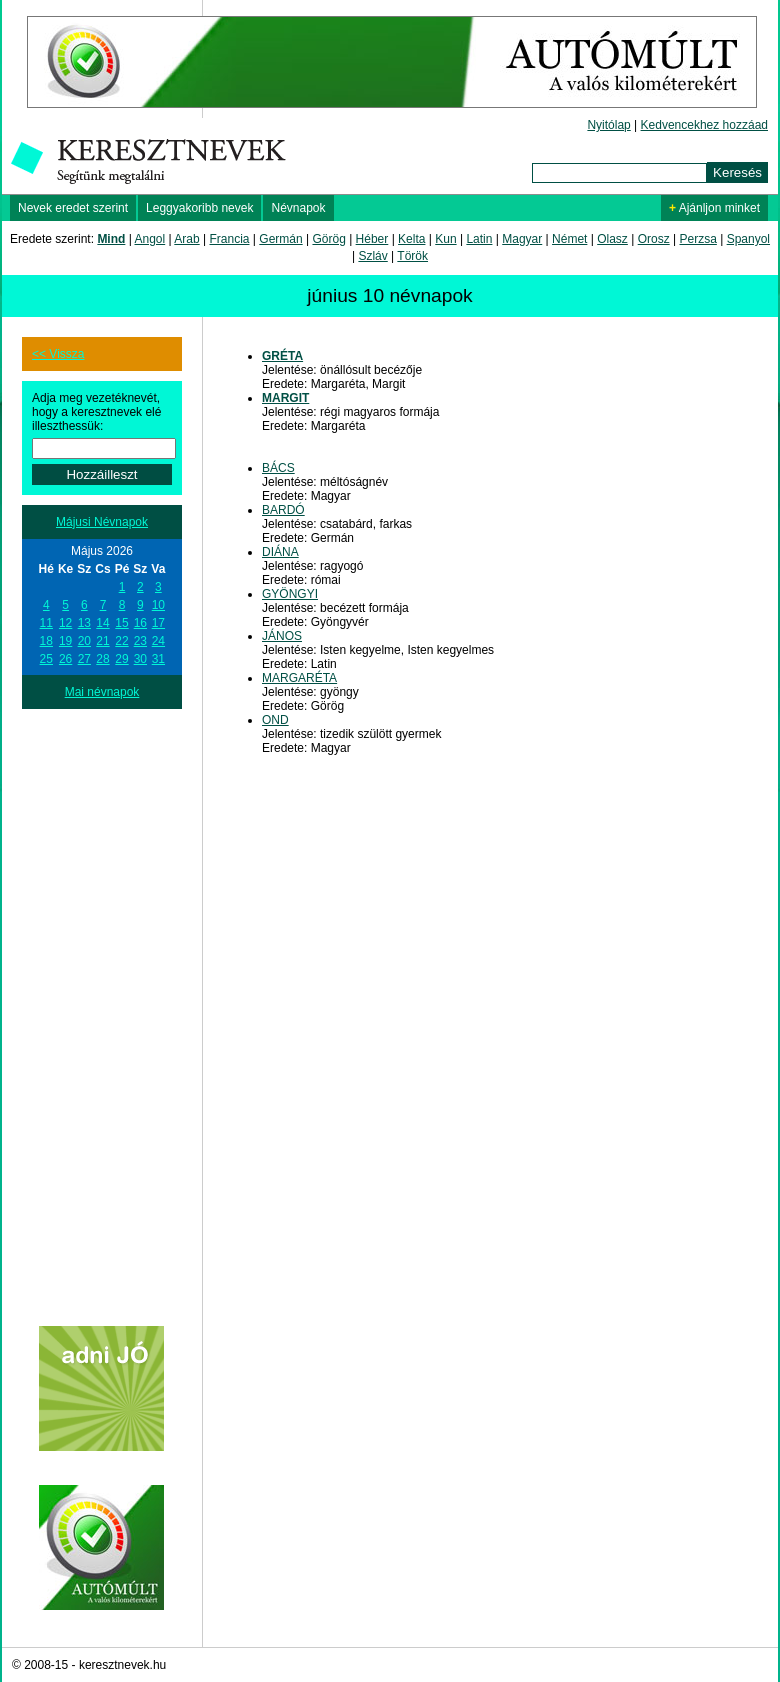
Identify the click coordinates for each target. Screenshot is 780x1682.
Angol (150, 239)
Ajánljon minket (714, 208)
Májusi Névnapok (102, 522)
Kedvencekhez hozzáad (704, 125)
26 (65, 659)
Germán (280, 239)
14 (102, 623)
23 (140, 641)
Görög (328, 239)
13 (84, 623)
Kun (445, 239)
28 (102, 659)
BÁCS (278, 468)
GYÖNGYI (290, 594)
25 (46, 659)
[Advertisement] (102, 1009)
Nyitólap (608, 125)
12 (65, 623)
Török (412, 256)
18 (46, 641)
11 (46, 623)
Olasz (612, 239)
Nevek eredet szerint (73, 208)
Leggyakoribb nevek (199, 208)
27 (84, 659)
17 (158, 623)
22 (121, 641)
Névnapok (298, 208)
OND (275, 720)
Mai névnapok (102, 692)
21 (102, 641)
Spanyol (748, 239)
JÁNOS (282, 636)
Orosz (654, 239)
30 (140, 659)
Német (569, 239)
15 (121, 623)
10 (158, 605)
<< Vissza (58, 354)
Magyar (522, 239)
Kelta (411, 239)
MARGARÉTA (299, 678)
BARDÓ (283, 510)
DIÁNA (280, 552)
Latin (479, 239)
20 (84, 641)
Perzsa (697, 239)
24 (158, 641)
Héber (372, 239)
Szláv (372, 256)
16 (140, 623)
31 (158, 659)
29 (121, 659)
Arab (186, 239)
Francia (229, 239)
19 (65, 641)
